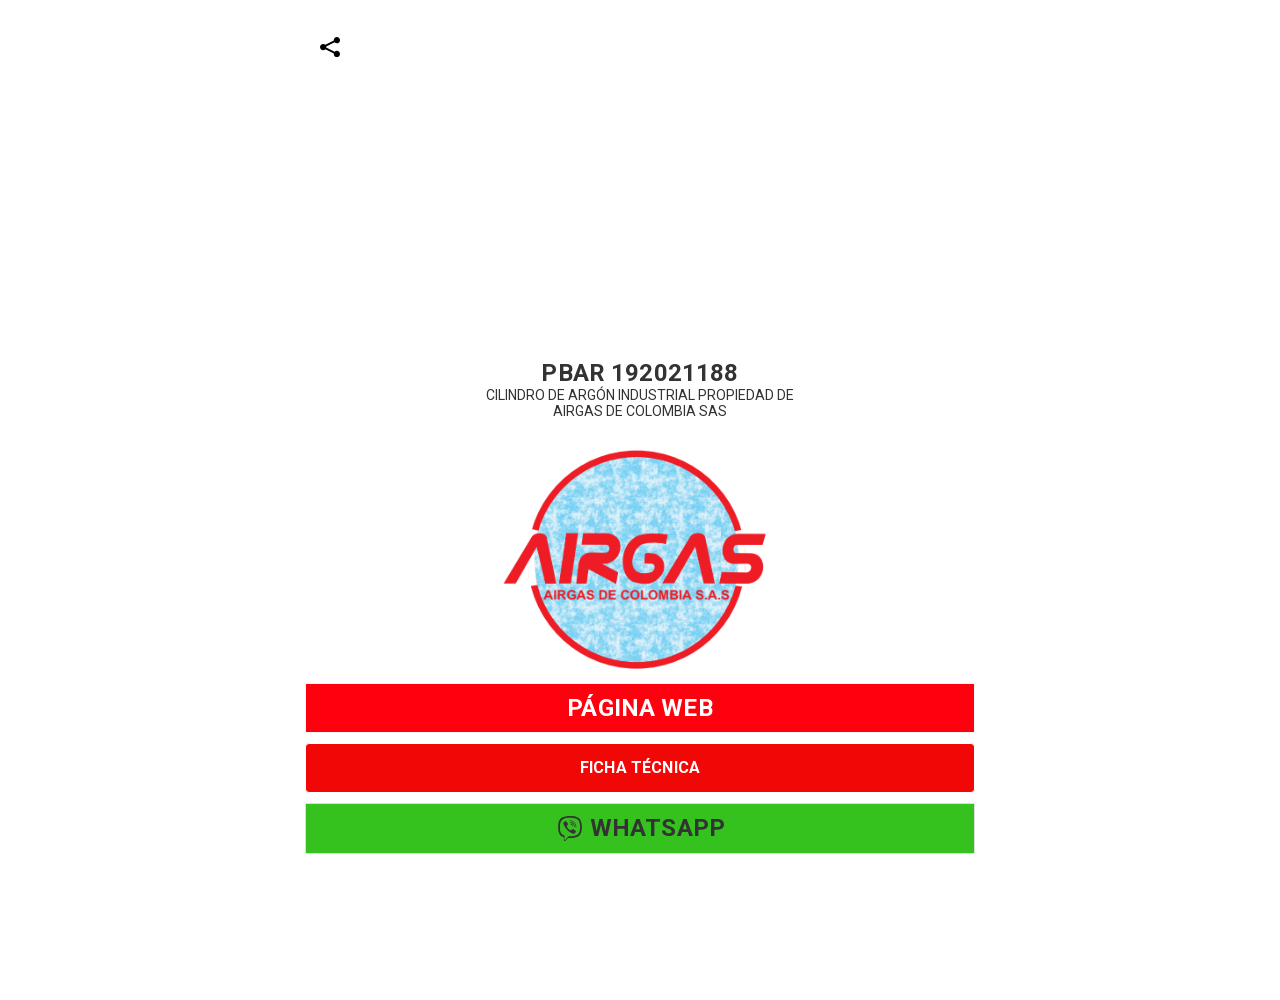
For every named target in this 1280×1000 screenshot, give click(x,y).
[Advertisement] (600, 140)
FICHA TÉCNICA (640, 767)
